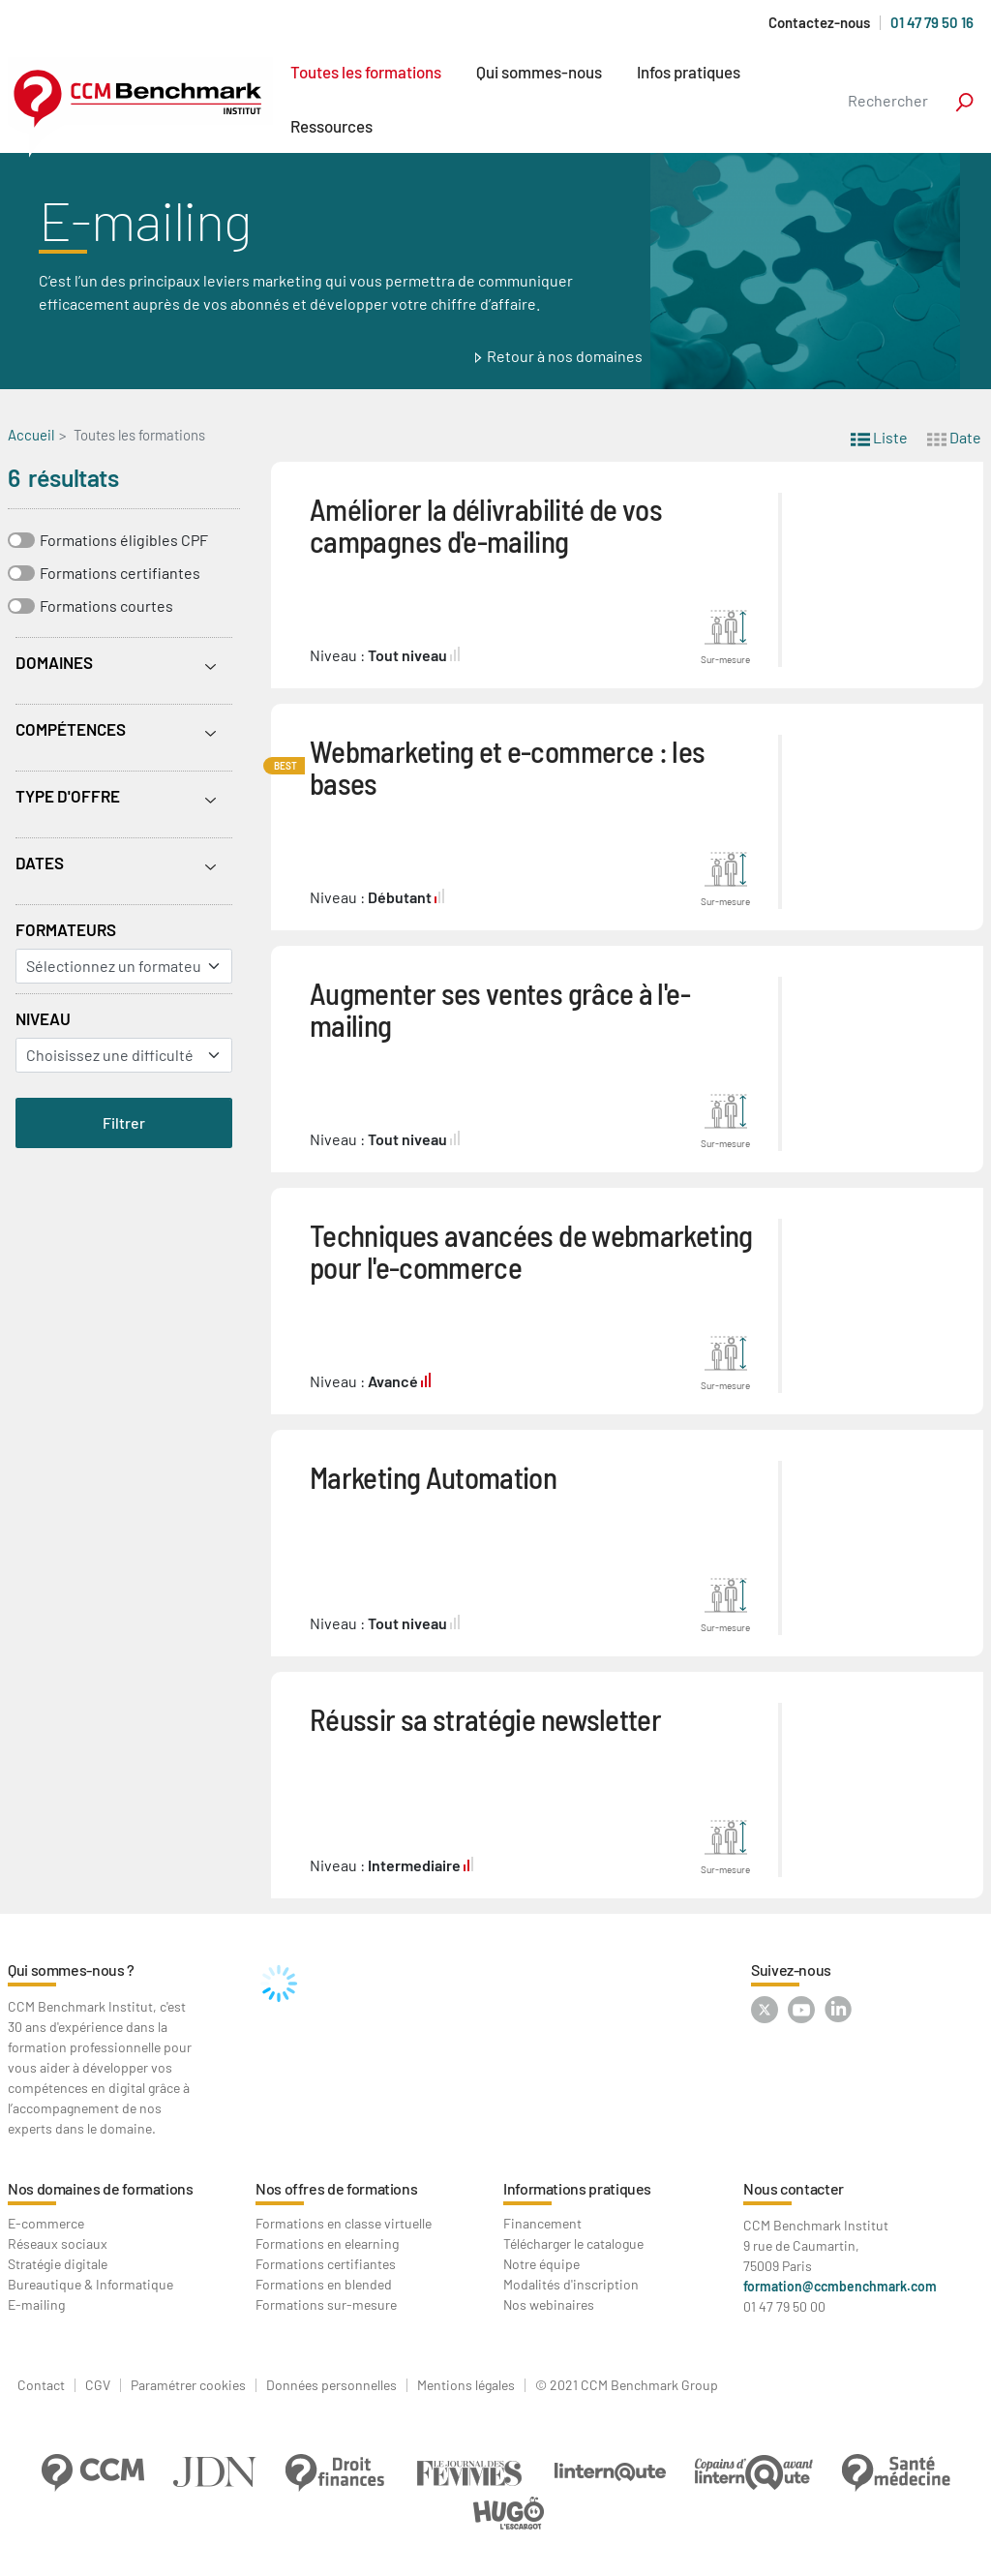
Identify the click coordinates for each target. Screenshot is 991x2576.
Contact (41, 2385)
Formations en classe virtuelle (343, 2223)
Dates (39, 862)
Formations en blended (323, 2284)
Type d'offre (67, 795)
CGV (97, 2385)
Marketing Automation (433, 1477)
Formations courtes (106, 605)
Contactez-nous (819, 22)
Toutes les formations (365, 71)
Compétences (70, 729)
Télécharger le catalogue (573, 2243)
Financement (542, 2223)
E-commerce (46, 2223)
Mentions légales (466, 2385)
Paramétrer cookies (188, 2385)
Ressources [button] (331, 126)
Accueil (31, 434)
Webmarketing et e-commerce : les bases (508, 767)
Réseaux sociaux (57, 2243)
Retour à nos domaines (565, 356)
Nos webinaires (548, 2304)
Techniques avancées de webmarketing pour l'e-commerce (531, 1251)
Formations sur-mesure (326, 2304)
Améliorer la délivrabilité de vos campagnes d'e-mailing (486, 525)
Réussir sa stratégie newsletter (485, 1719)
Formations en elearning (327, 2243)
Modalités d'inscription (571, 2284)
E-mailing (36, 2304)
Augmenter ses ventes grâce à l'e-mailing (500, 1009)
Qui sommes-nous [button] (539, 71)
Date (954, 436)
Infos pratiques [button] (688, 71)
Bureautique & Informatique (90, 2284)
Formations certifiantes (120, 572)
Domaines (54, 662)
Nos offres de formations (336, 2188)
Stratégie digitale (57, 2264)
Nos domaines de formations (101, 2188)
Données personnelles (331, 2385)
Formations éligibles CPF (124, 539)
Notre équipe (541, 2264)
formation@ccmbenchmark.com (840, 2286)
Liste (879, 436)
